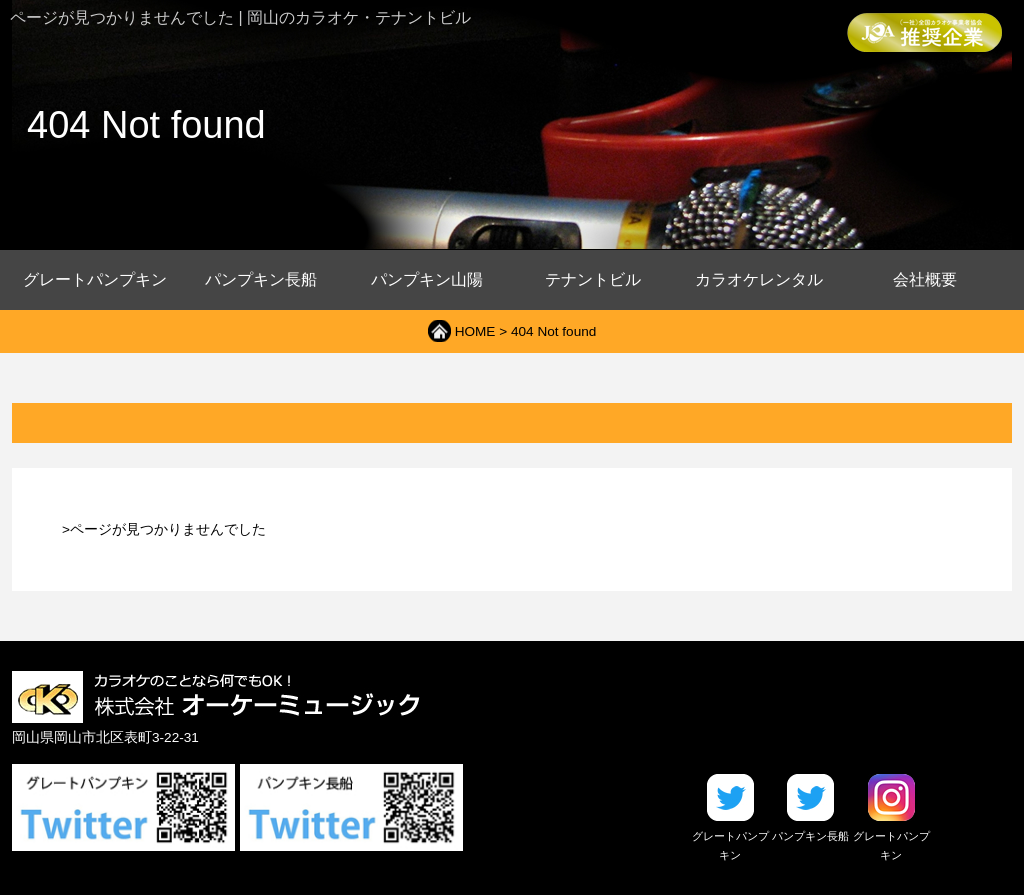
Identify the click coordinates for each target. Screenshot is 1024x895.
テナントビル (593, 279)
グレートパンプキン (95, 279)
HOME (475, 331)
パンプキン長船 (261, 279)
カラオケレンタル (759, 279)
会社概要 (925, 279)
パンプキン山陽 (427, 279)
